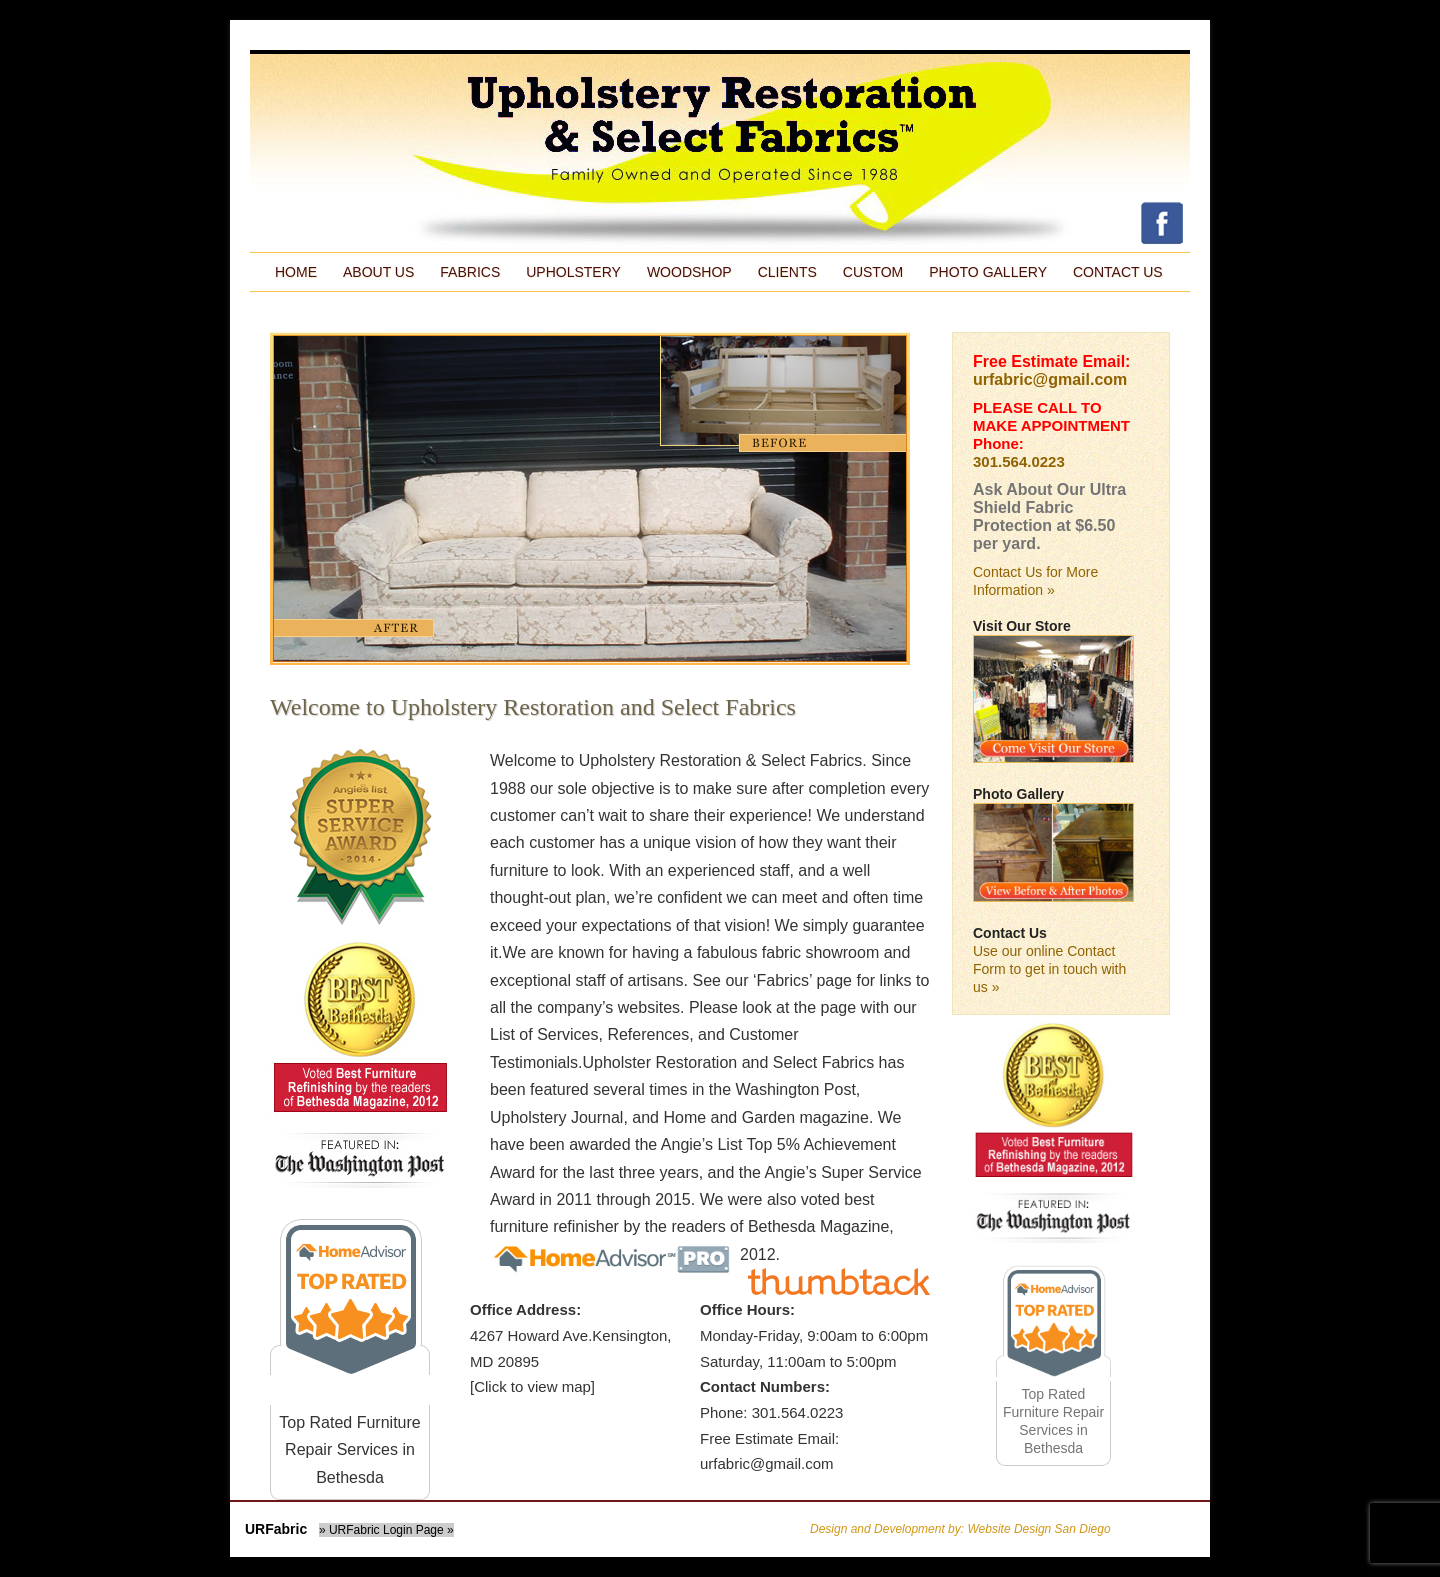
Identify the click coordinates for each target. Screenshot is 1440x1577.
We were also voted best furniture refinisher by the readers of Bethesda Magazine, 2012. (692, 1227)
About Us (378, 272)
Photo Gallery (988, 272)
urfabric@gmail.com (1050, 379)
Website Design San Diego (1038, 1529)
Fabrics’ (784, 980)
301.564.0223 (1019, 461)
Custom (873, 272)
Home (296, 272)
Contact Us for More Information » (1035, 581)
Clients (787, 272)
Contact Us (1118, 272)
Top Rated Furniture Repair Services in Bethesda (349, 1450)
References (648, 1034)
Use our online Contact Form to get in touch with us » (1049, 969)
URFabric (276, 1529)
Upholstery (573, 272)
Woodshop (689, 272)
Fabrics (470, 272)
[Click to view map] (532, 1386)
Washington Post (795, 1089)
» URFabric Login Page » (386, 1530)
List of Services (544, 1034)
